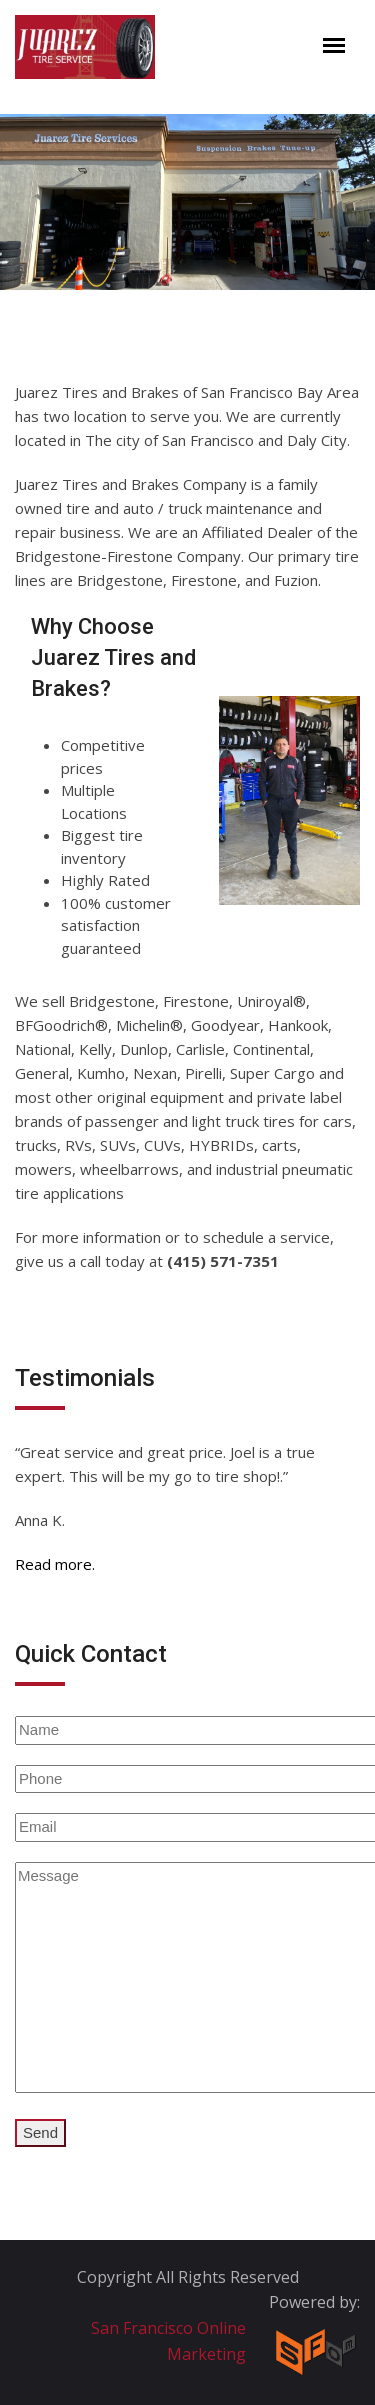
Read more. (55, 1564)
